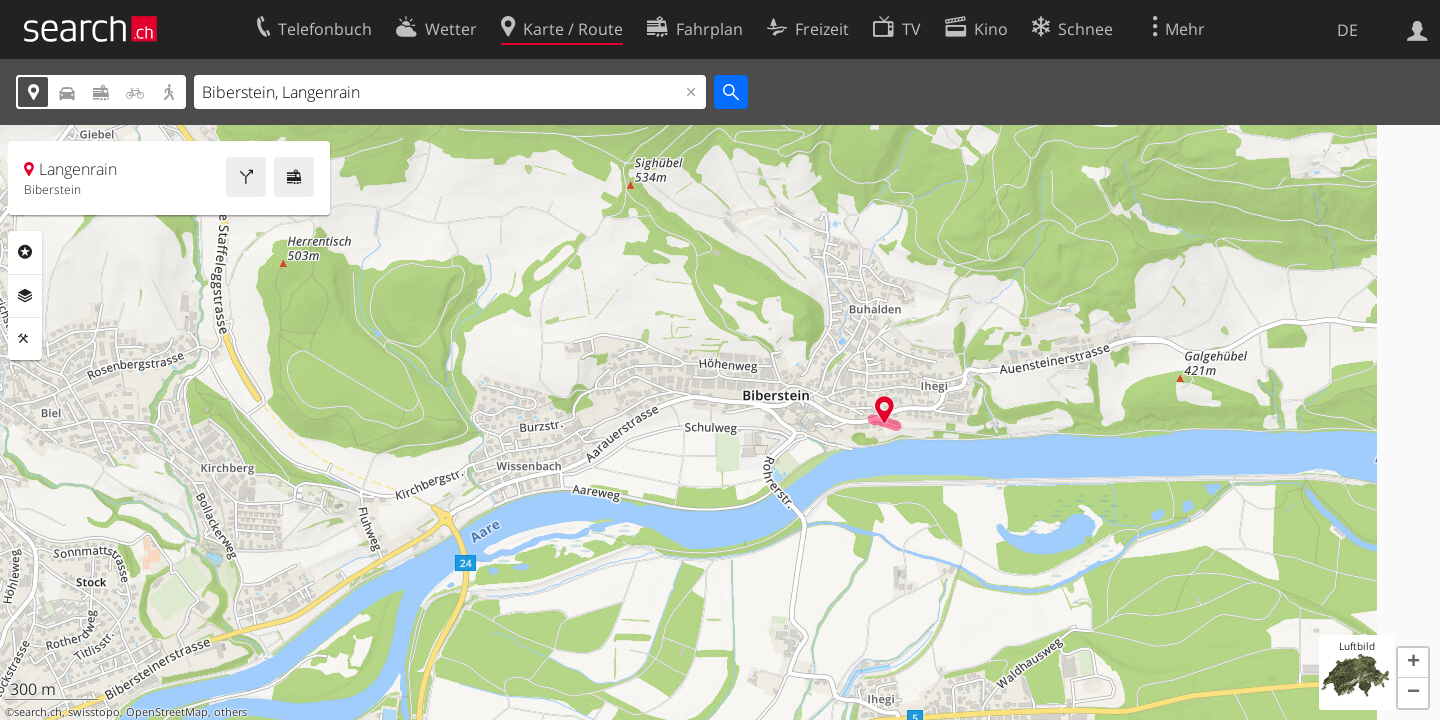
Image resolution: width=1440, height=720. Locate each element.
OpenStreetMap (167, 712)
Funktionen (25, 339)
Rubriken (25, 252)
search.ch (38, 712)
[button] (1413, 663)
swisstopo (94, 712)
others (230, 712)
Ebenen (25, 296)
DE (1347, 30)
